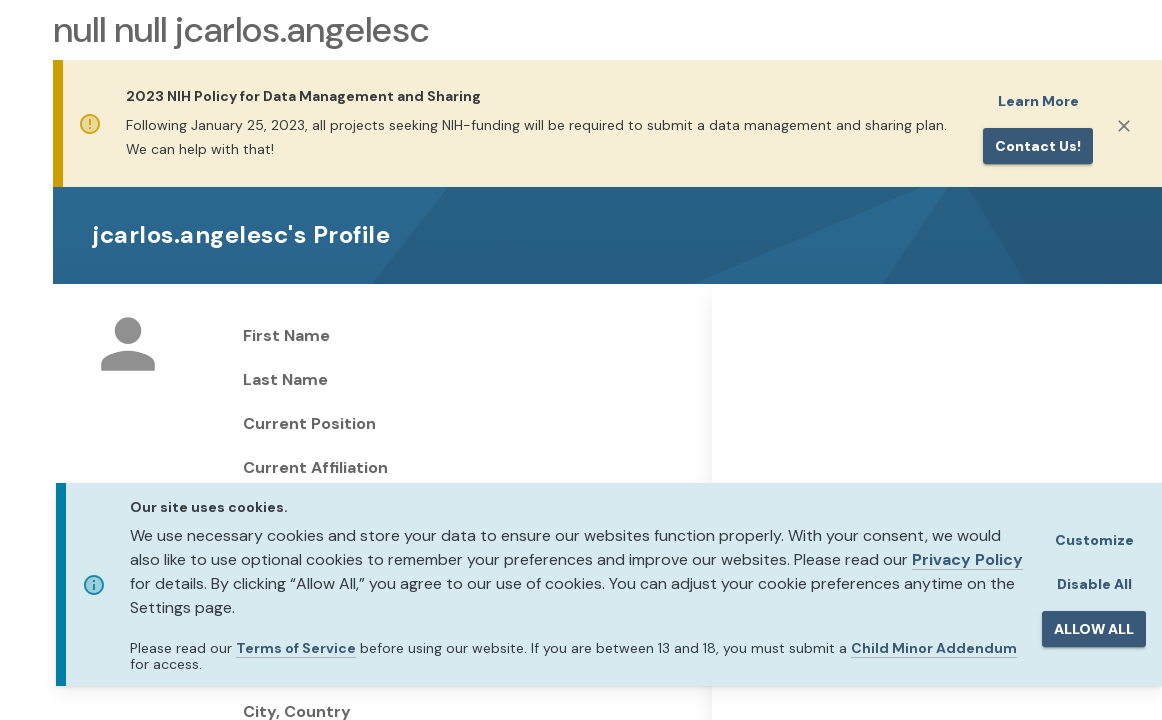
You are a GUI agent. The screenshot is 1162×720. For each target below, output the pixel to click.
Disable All (1094, 584)
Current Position (309, 423)
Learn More (1038, 101)
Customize (1094, 540)
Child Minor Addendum (934, 648)
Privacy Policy (967, 559)
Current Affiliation (315, 467)
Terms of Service (296, 648)
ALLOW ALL (1094, 629)
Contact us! (1038, 146)
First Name (286, 335)
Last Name (285, 379)
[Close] (1124, 126)
